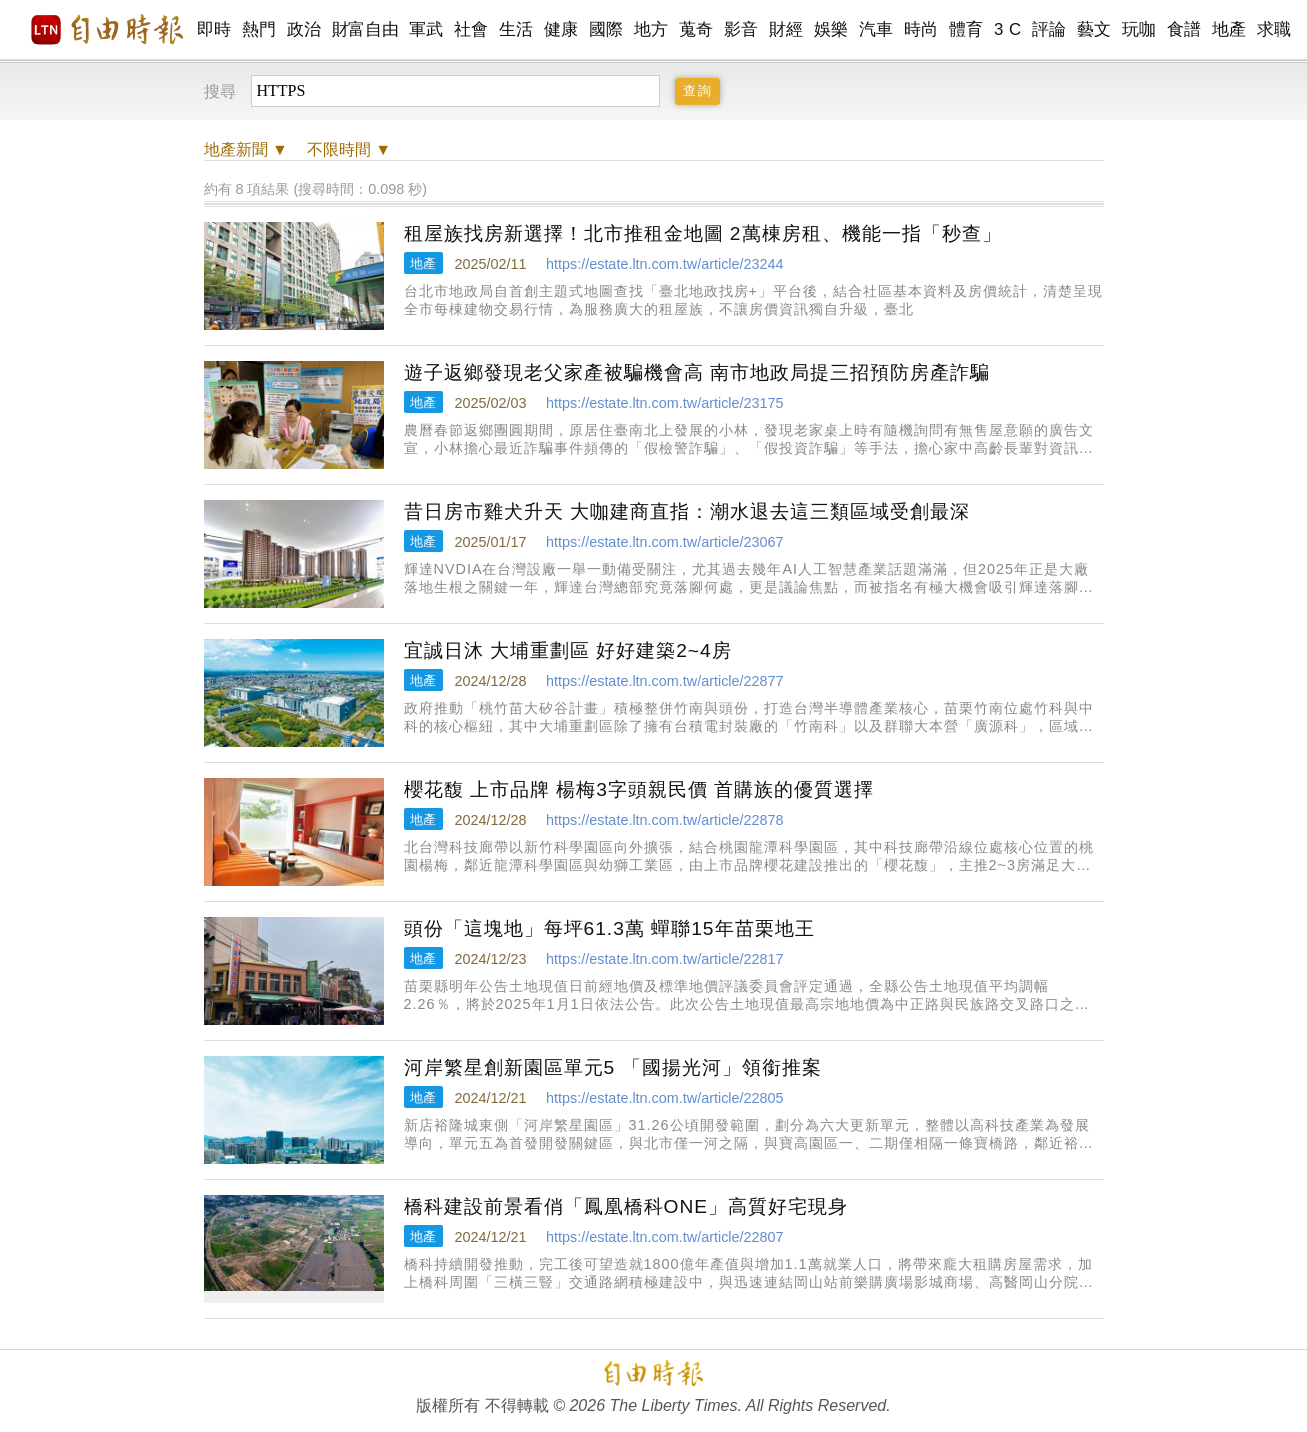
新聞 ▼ (246, 149)
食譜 (1184, 29)
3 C (1008, 29)
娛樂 (831, 29)
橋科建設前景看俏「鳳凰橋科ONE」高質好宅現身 (626, 1206)
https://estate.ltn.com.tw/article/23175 (665, 403)
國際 (606, 29)
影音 (741, 29)
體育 (966, 29)
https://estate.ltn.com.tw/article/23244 (665, 264)
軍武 (426, 29)
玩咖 (1139, 29)
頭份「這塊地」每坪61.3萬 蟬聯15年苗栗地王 (609, 928)
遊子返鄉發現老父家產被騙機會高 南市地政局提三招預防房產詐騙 (697, 372)
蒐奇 (696, 29)
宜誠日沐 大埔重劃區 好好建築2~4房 (568, 650)
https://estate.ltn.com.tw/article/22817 (665, 959)
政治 (304, 29)
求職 (1274, 29)
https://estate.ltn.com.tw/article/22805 (665, 1098)
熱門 (259, 29)
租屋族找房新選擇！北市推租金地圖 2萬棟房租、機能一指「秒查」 (703, 233)
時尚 (921, 29)
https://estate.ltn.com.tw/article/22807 (665, 1237)
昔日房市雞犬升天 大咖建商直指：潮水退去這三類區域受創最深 (687, 511)
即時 (214, 29)
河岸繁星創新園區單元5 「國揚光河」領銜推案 (613, 1067)
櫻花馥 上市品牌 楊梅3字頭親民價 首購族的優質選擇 (639, 789)
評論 (1049, 29)
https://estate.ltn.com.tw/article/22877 (665, 681)
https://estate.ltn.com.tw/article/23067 (665, 542)
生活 (516, 29)
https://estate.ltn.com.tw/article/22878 (665, 820)
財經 (786, 29)
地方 (651, 29)
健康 (561, 29)
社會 (471, 29)
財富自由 (365, 29)
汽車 (876, 29)
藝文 (1094, 29)
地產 (1229, 29)
